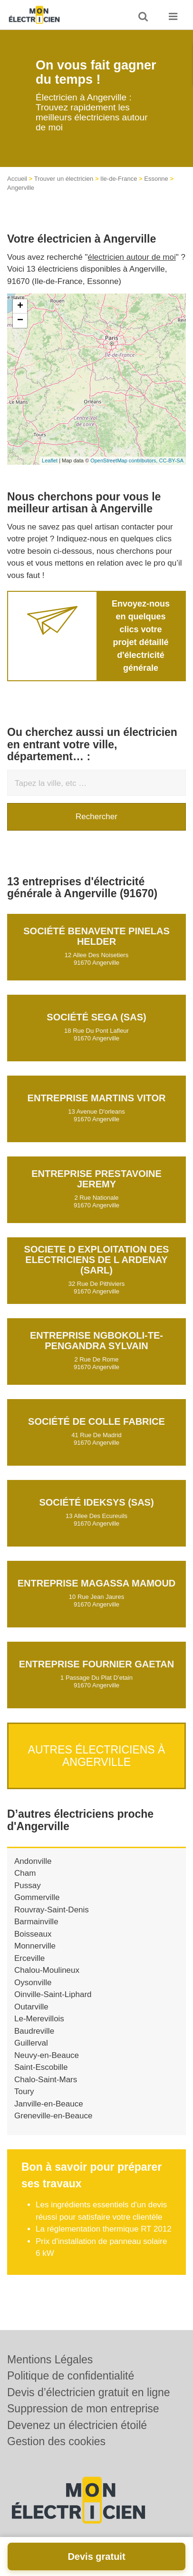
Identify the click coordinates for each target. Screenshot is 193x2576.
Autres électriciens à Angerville (96, 1755)
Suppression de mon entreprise (83, 2408)
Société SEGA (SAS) (96, 1017)
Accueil (17, 178)
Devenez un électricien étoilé (77, 2425)
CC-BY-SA (171, 460)
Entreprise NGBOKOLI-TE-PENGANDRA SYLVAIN (96, 1340)
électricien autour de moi (132, 257)
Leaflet (50, 460)
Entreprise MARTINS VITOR (97, 1098)
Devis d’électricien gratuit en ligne (88, 2392)
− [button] (20, 320)
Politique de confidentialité (70, 2376)
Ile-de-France (118, 178)
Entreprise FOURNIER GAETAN (96, 1664)
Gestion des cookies (56, 2441)
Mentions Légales (50, 2359)
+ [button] (20, 306)
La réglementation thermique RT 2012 (104, 2228)
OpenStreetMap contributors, (124, 460)
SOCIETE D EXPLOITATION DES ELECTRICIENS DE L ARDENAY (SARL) (96, 1259)
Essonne (156, 178)
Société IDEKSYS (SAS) (96, 1502)
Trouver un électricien (64, 178)
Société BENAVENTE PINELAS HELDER (96, 936)
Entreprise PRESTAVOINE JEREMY (96, 1178)
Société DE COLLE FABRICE (96, 1421)
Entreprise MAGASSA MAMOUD (97, 1583)
